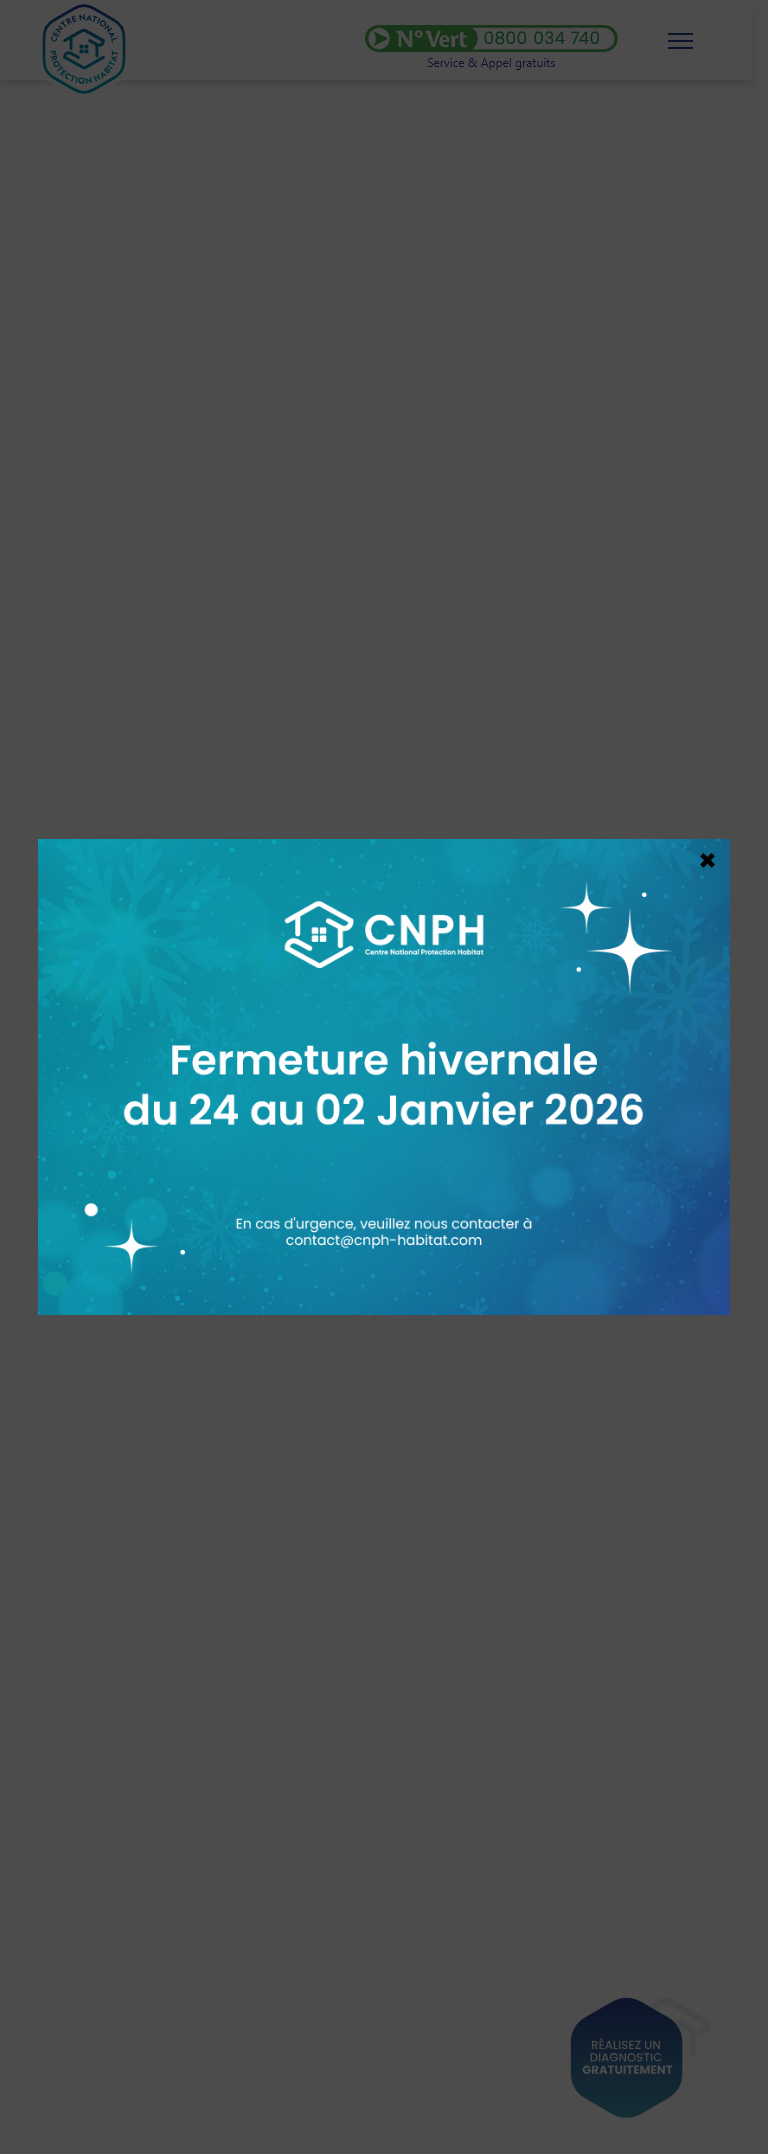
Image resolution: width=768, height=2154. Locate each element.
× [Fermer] (707, 855)
